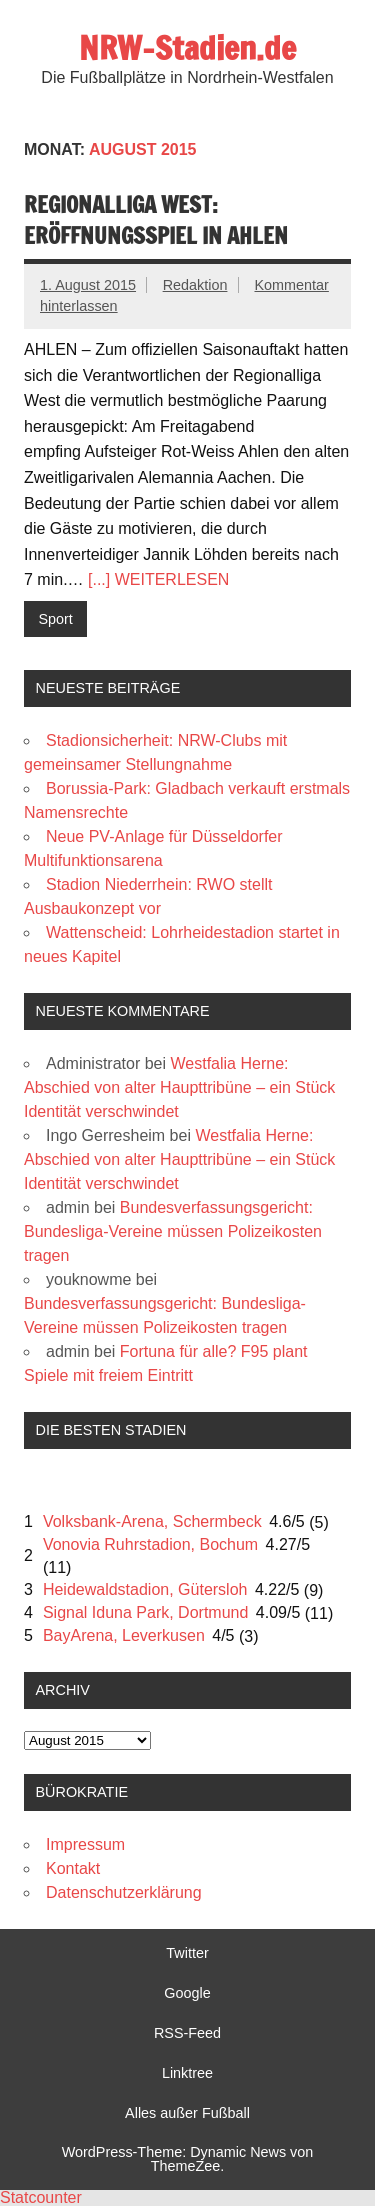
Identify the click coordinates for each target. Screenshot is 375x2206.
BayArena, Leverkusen (124, 1635)
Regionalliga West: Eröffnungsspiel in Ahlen (156, 220)
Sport (55, 619)
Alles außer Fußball (187, 2113)
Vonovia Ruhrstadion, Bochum (150, 1544)
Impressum (85, 1844)
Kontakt (73, 1868)
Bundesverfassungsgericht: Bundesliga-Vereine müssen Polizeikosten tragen (173, 1231)
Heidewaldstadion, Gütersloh (145, 1589)
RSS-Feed (187, 2033)
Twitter (187, 1953)
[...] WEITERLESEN (158, 579)
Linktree (187, 2073)
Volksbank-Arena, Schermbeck (152, 1521)
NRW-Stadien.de (187, 48)
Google (187, 1993)
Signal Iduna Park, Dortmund (145, 1612)
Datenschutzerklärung (124, 1892)
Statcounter (41, 2197)
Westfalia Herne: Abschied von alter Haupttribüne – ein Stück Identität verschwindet (179, 1087)
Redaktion (195, 285)
